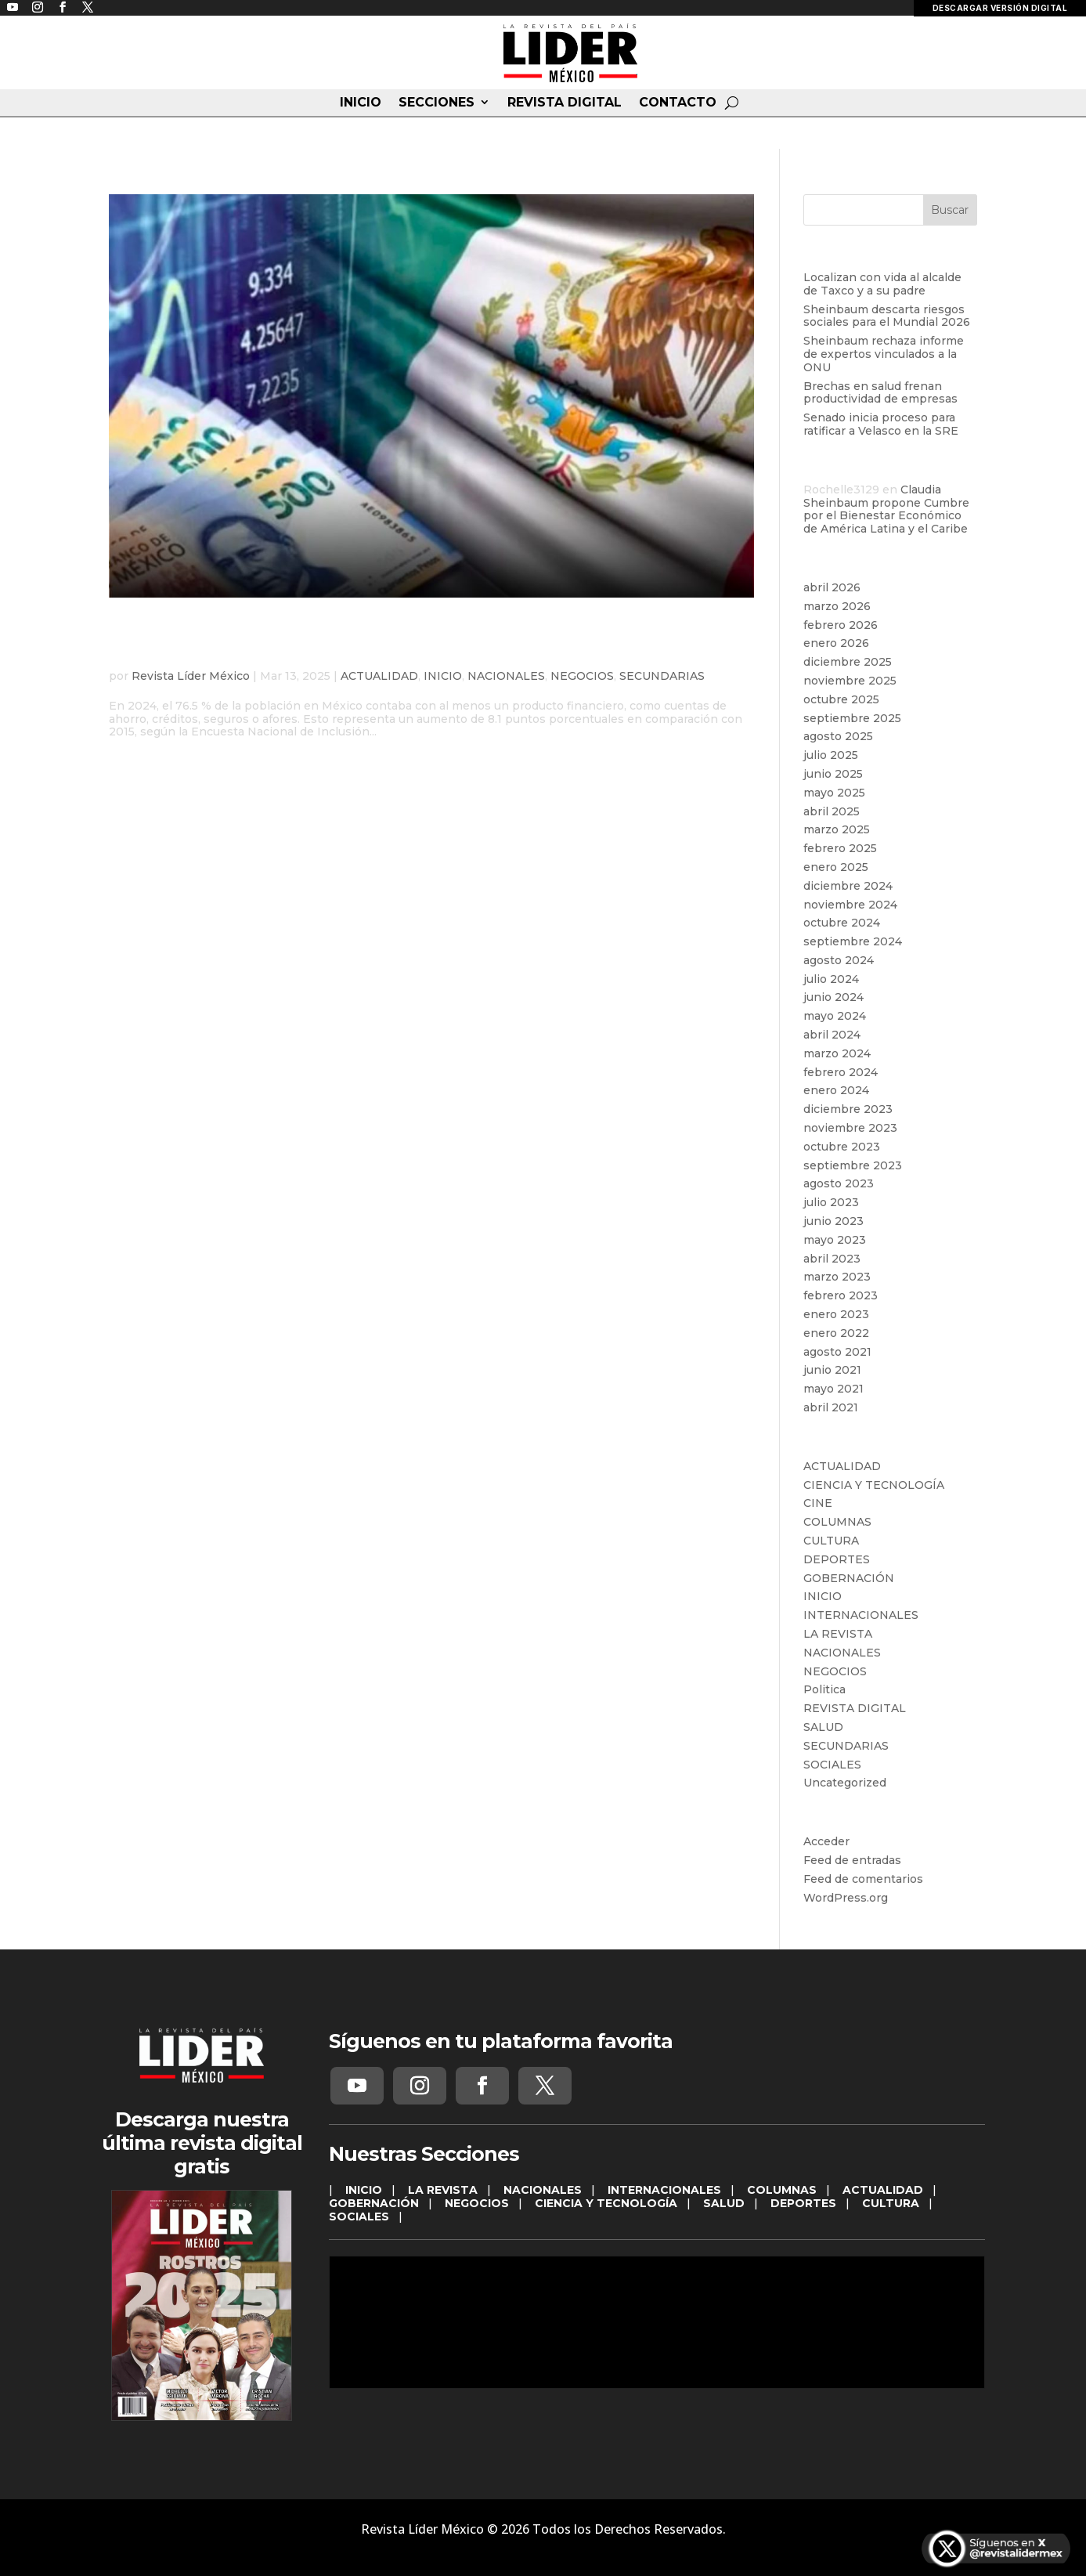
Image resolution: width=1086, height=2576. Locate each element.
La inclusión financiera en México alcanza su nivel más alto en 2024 (421, 641)
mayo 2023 (834, 1240)
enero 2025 (835, 867)
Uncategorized (844, 1783)
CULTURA (831, 1541)
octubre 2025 (841, 699)
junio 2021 (832, 1370)
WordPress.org (845, 1898)
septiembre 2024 (852, 941)
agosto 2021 (837, 1352)
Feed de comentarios (863, 1879)
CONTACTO (677, 103)
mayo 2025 (834, 793)
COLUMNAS (837, 1522)
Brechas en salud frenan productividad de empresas (880, 392)
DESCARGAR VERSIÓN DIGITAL (1000, 8)
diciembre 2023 (848, 1109)
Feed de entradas (852, 1860)
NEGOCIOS (582, 676)
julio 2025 (830, 755)
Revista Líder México (191, 676)
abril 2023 (832, 1259)
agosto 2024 (838, 960)
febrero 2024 (840, 1072)
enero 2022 (836, 1333)
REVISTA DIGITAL (564, 103)
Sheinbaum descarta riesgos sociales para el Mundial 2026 (886, 316)
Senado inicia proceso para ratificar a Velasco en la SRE (880, 424)
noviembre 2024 (850, 905)
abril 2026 (832, 587)
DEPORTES (836, 1559)
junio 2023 (833, 1221)
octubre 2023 (841, 1147)
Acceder (826, 1841)
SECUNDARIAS (662, 676)
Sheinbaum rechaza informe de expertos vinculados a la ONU (883, 354)
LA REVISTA (837, 1634)
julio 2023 (831, 1202)
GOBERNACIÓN (848, 1578)
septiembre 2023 (852, 1165)
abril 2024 (832, 1035)
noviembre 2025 (850, 681)
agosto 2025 (838, 736)
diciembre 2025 (847, 662)
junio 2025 (833, 774)
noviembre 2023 (850, 1128)
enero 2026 (836, 643)
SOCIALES (832, 1765)
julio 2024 (831, 979)
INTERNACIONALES (860, 1615)
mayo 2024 (834, 1016)
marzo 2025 (836, 829)
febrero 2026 (840, 625)
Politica (824, 1689)
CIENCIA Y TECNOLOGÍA (873, 1485)
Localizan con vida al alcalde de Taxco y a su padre (882, 284)
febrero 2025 (840, 848)
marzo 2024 (837, 1053)
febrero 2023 (840, 1295)
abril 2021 (830, 1407)
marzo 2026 (837, 606)
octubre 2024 (841, 923)
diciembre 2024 (848, 886)
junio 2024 (833, 997)
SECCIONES (436, 103)
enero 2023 (836, 1314)
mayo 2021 (833, 1389)
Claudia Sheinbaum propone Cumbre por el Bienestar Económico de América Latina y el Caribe (886, 509)
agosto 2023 (838, 1183)
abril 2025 (831, 811)
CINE (817, 1503)
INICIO (360, 103)
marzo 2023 (837, 1277)
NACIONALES (506, 676)
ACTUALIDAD (379, 676)
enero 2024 (836, 1090)
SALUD (823, 1727)
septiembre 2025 (852, 718)
